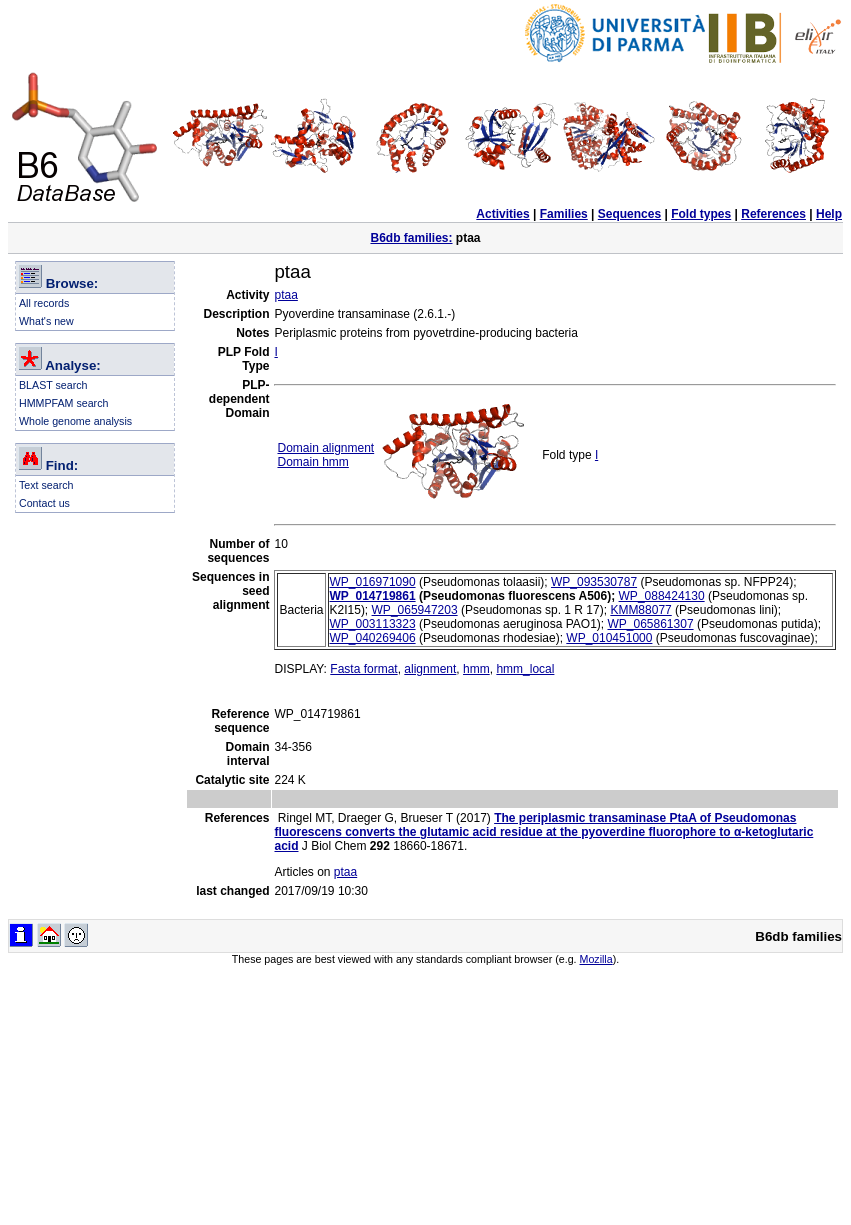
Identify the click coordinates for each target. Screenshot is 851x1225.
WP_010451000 (609, 638)
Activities (502, 214)
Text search (46, 485)
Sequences (629, 214)
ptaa (285, 295)
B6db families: (411, 238)
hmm (476, 669)
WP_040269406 (373, 638)
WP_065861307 (650, 624)
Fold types (701, 214)
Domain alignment (325, 448)
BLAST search (53, 385)
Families (564, 214)
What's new (46, 321)
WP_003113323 (373, 624)
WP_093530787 (594, 582)
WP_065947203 (415, 610)
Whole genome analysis (75, 421)
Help (829, 214)
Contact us (44, 503)
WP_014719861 (373, 596)
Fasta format (363, 669)
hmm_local (525, 669)
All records (44, 303)
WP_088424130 (662, 596)
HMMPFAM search (63, 403)
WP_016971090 (373, 582)
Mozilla (596, 959)
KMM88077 (640, 610)
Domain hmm (312, 462)
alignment (430, 669)
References (773, 214)
